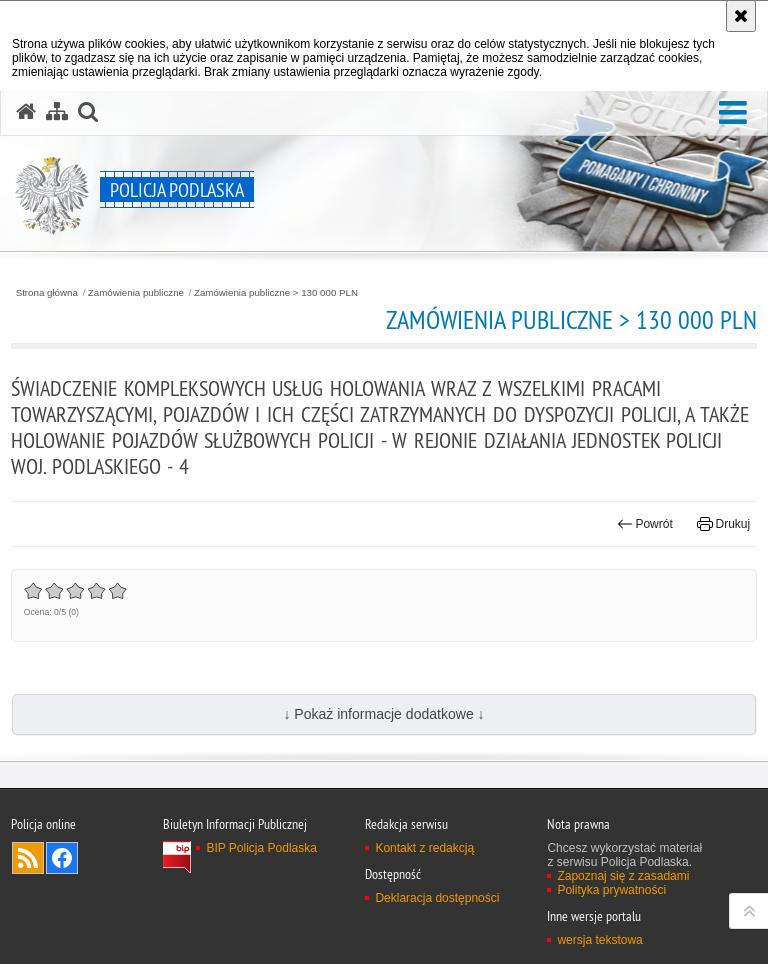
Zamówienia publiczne (136, 293)
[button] (733, 113)
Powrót (645, 524)
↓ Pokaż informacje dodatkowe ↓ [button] (383, 714)
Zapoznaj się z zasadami (623, 876)
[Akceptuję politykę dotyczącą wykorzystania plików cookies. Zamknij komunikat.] (741, 16)
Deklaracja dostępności (437, 898)
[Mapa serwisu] (57, 112)
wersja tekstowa (599, 940)
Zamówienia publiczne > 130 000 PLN (276, 293)
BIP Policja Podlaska (261, 848)
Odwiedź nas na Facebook (62, 858)
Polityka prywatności (611, 890)
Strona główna (47, 293)
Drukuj (723, 524)
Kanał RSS (28, 858)
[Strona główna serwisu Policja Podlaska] (26, 112)
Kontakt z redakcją (424, 848)
